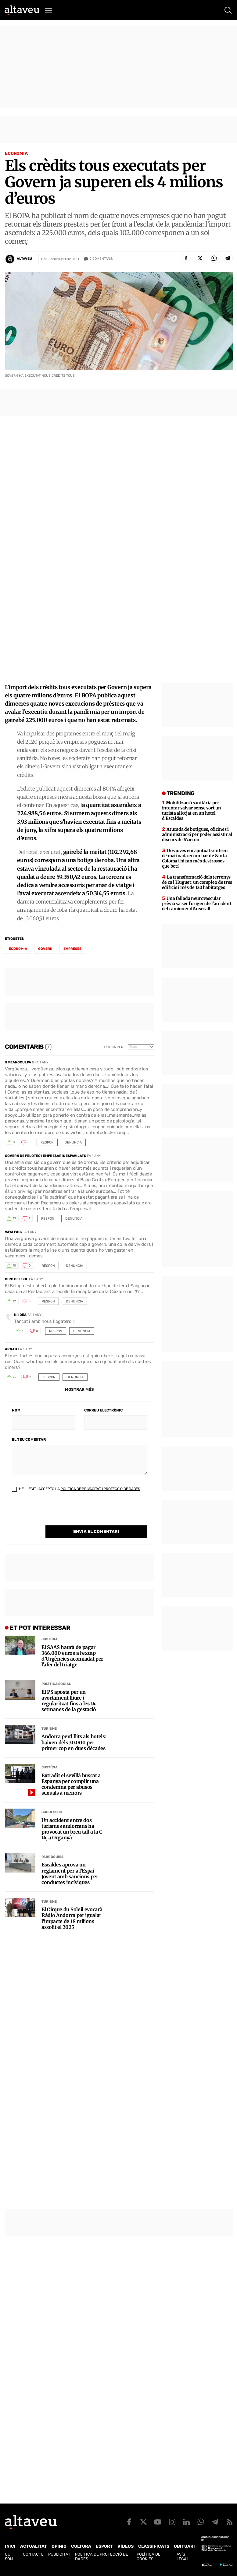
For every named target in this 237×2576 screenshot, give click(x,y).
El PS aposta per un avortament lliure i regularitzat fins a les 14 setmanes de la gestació (68, 1701)
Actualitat (33, 2546)
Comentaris (101, 259)
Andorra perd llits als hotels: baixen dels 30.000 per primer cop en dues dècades (73, 1742)
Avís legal (183, 2556)
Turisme (49, 1729)
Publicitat (59, 2554)
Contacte (33, 2554)
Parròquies (52, 1857)
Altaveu (24, 259)
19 (14, 1301)
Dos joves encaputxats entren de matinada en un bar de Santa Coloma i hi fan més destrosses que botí (195, 858)
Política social (56, 1684)
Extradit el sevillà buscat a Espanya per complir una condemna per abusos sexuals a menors (71, 1784)
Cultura (81, 2546)
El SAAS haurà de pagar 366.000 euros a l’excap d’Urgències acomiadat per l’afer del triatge (72, 1656)
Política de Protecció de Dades (101, 2556)
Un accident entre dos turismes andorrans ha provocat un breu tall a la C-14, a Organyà (73, 1829)
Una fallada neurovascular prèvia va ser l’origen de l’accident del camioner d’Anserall (197, 903)
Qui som (9, 2556)
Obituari (184, 2546)
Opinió (59, 2546)
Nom (16, 1410)
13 (14, 1218)
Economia (16, 153)
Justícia (49, 1639)
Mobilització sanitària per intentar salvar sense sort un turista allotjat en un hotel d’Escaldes (191, 810)
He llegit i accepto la (76, 1489)
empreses (72, 949)
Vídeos (125, 2546)
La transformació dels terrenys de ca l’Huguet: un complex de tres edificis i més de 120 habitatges (197, 882)
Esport (104, 2546)
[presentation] (58, 1513)
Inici (10, 2546)
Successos (51, 1812)
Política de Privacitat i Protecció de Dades (100, 1489)
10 (14, 1265)
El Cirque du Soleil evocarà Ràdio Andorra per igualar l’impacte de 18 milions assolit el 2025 (71, 1918)
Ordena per (112, 1047)
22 (14, 1377)
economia (18, 949)
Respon (47, 1142)
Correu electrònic (103, 1410)
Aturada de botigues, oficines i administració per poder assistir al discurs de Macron (197, 834)
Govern (45, 949)
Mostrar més (79, 1389)
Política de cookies (148, 2556)
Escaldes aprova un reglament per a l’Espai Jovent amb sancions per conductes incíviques (69, 1873)
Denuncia (73, 1142)
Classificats (153, 2546)
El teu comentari (29, 1439)
